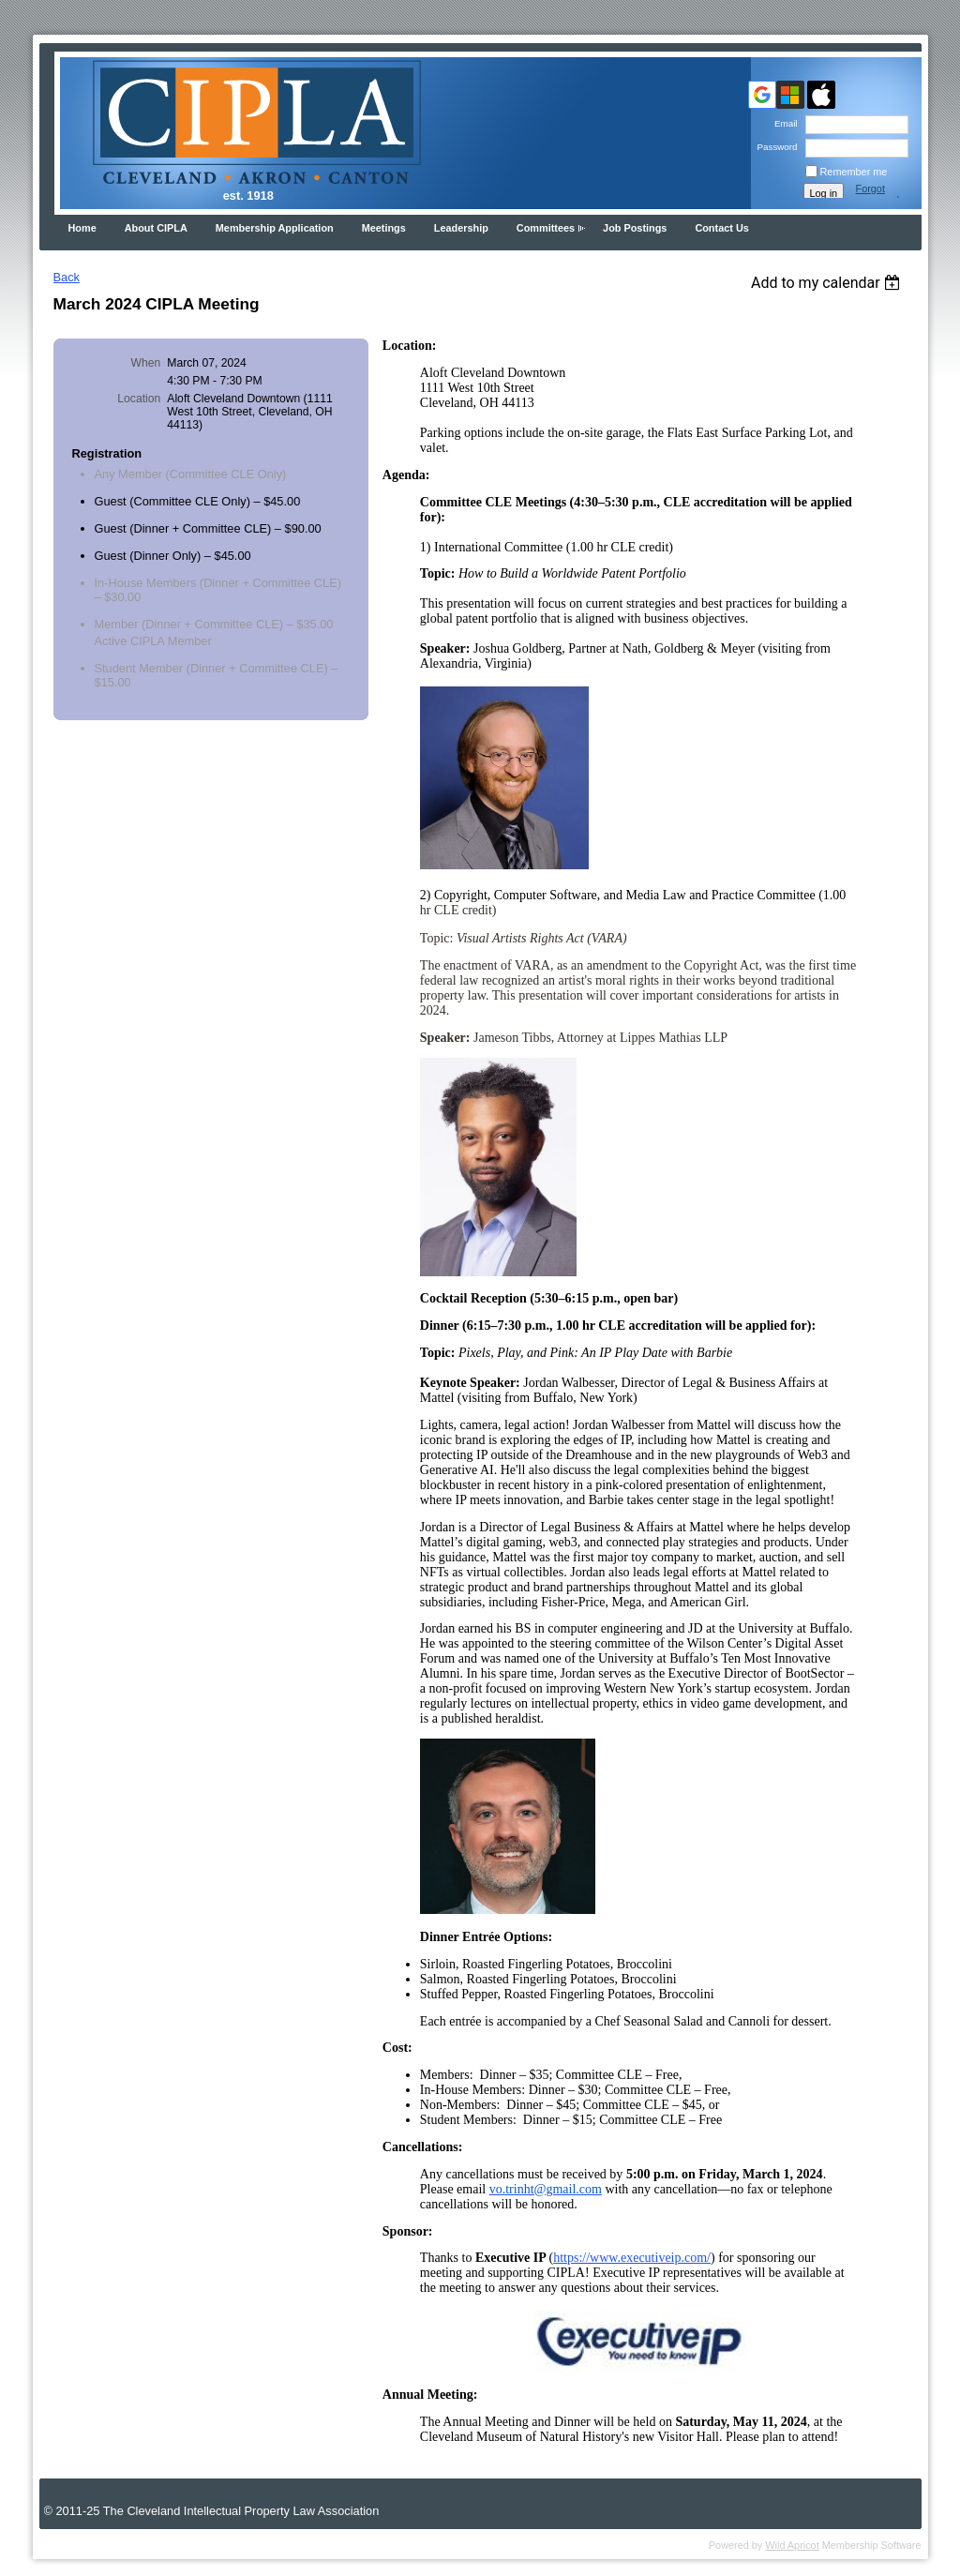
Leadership (461, 227)
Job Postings (635, 227)
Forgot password (878, 194)
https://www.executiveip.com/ (632, 2258)
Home (82, 227)
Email (783, 123)
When (146, 362)
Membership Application (275, 227)
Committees (546, 227)
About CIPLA (156, 227)
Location (138, 398)
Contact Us (721, 227)
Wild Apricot (791, 2545)
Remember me (854, 171)
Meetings (384, 227)
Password (774, 147)
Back (66, 277)
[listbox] (828, 282)
